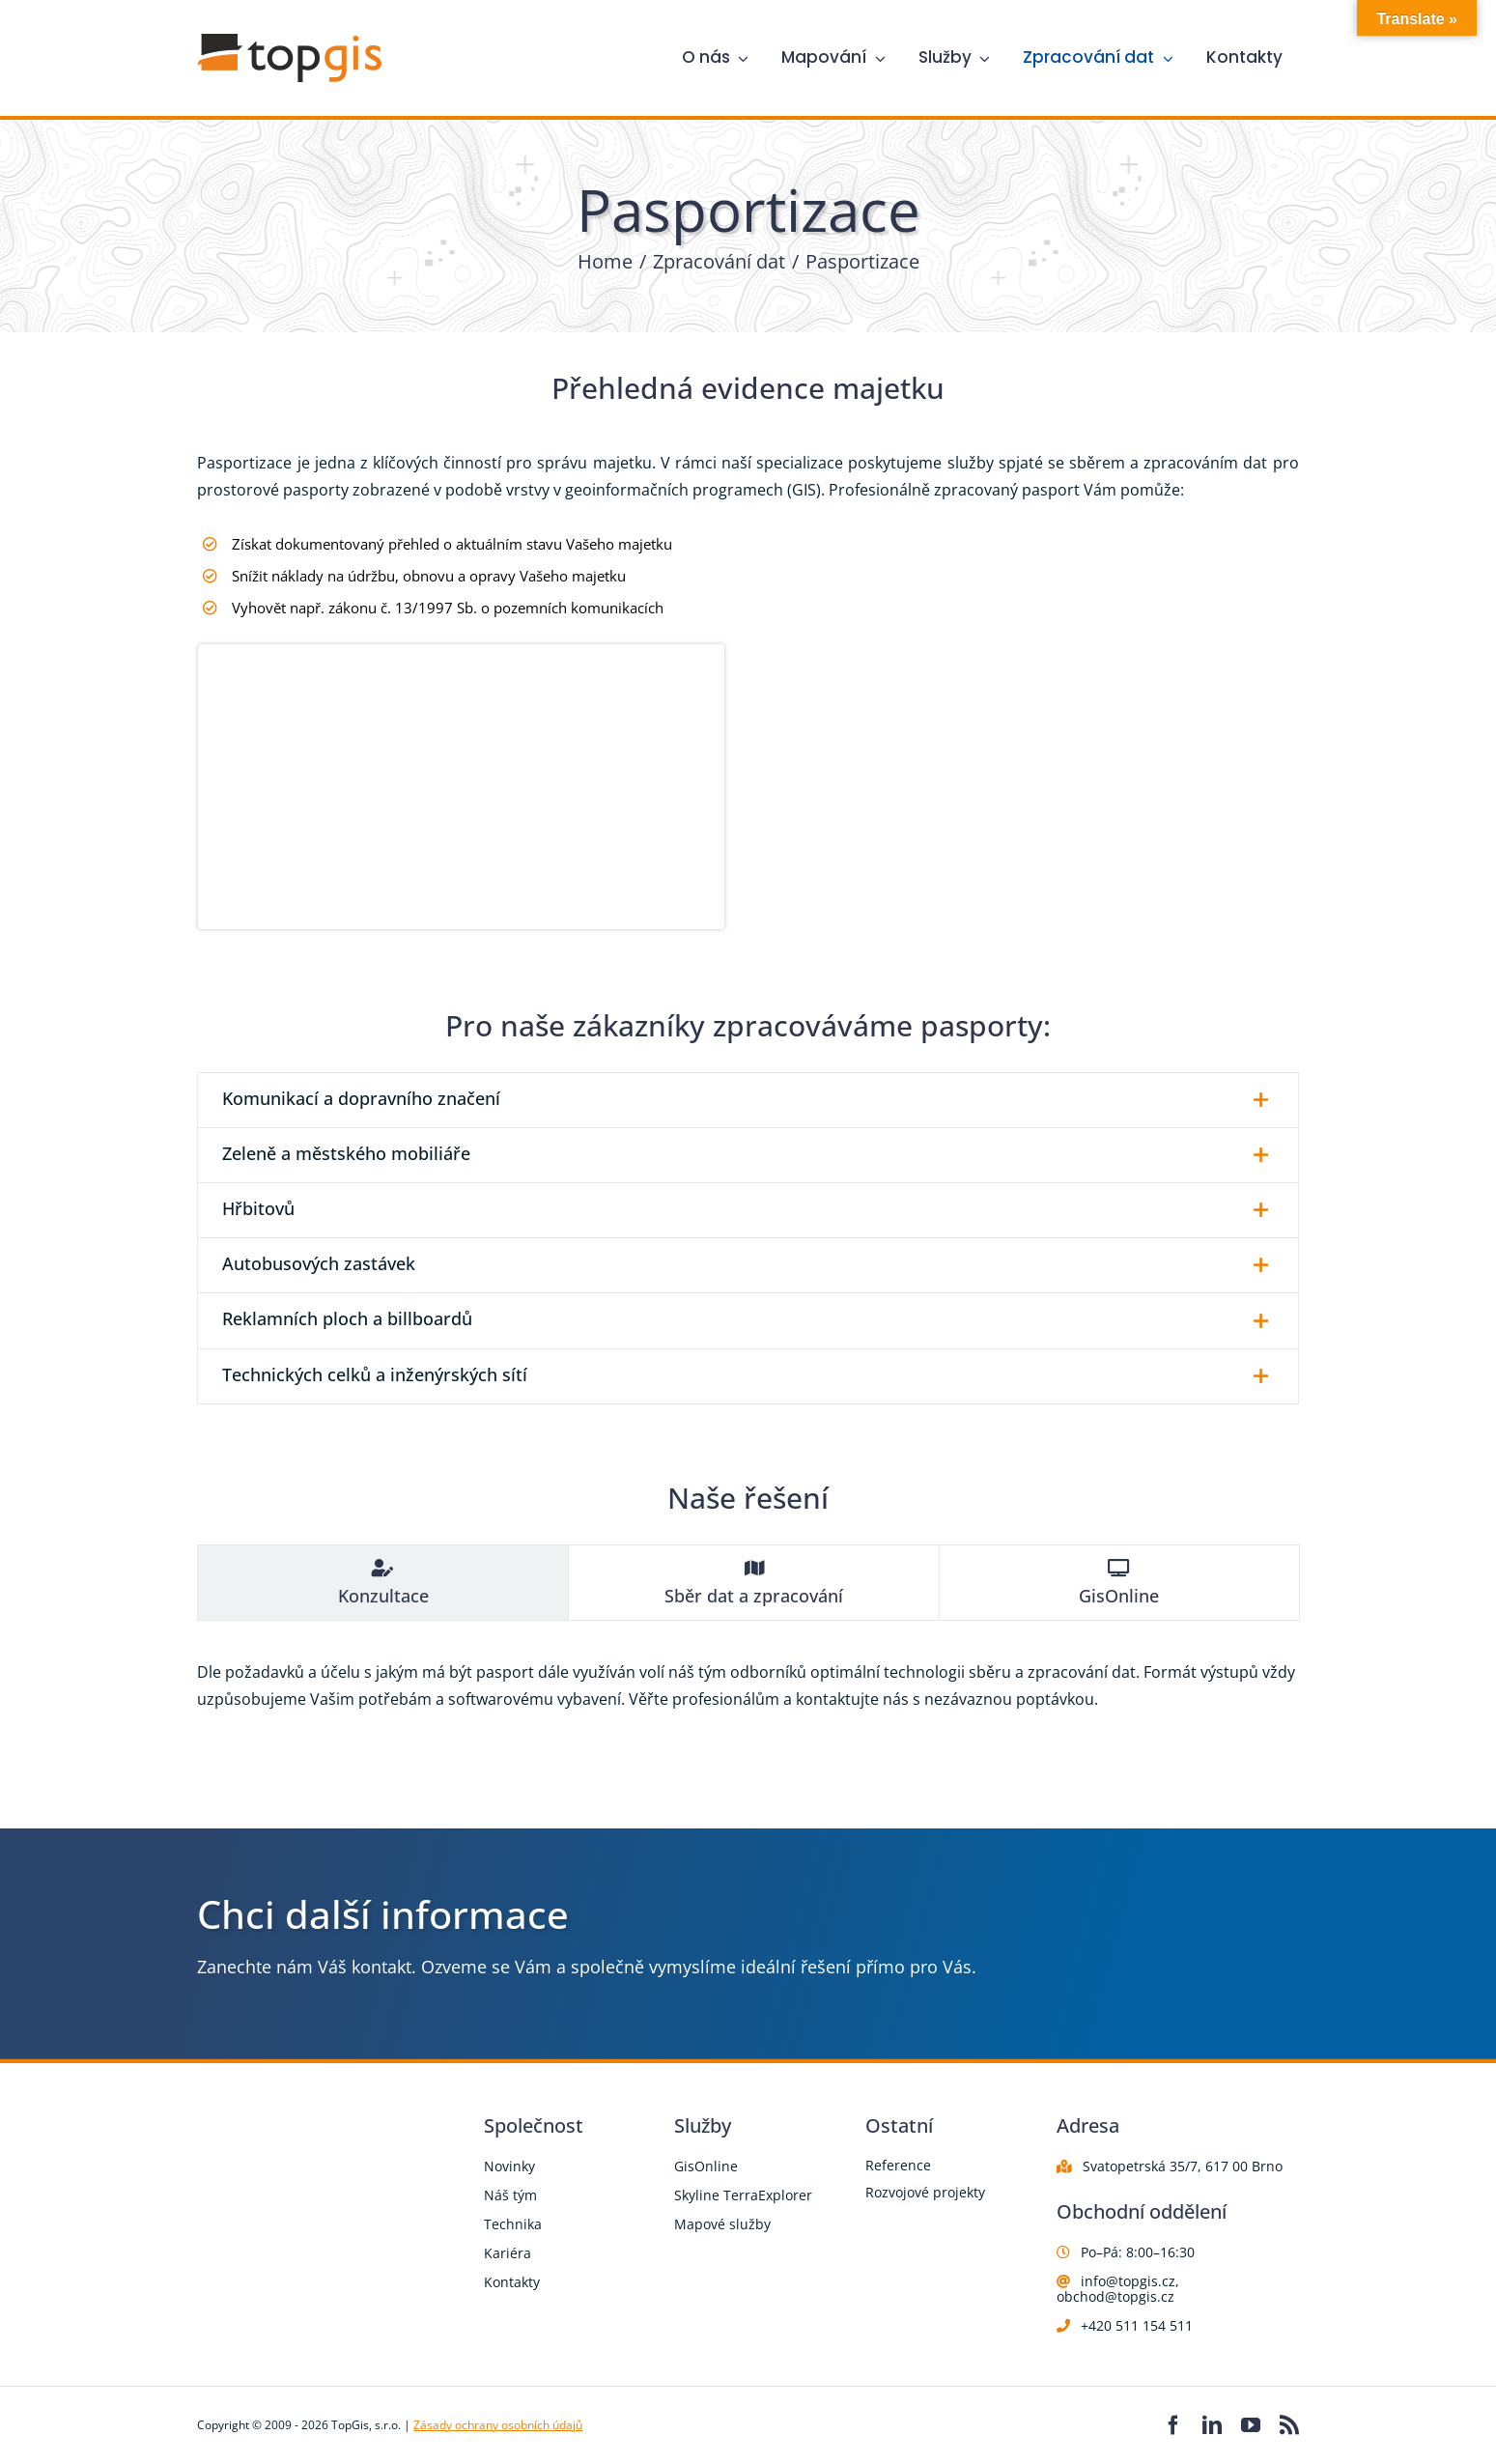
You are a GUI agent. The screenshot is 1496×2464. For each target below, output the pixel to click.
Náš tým (510, 2195)
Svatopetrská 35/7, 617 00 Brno (1183, 2166)
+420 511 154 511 (1137, 2325)
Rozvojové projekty (925, 2192)
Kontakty (512, 2282)
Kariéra (507, 2253)
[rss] (1289, 2425)
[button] (747, 1100)
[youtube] (1250, 2425)
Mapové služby (722, 2224)
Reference (898, 2165)
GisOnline (706, 2166)
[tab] (383, 1583)
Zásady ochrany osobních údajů (497, 2425)
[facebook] (1173, 2425)
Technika (513, 2224)
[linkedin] (1212, 2425)
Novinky (509, 2166)
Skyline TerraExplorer (743, 2195)
